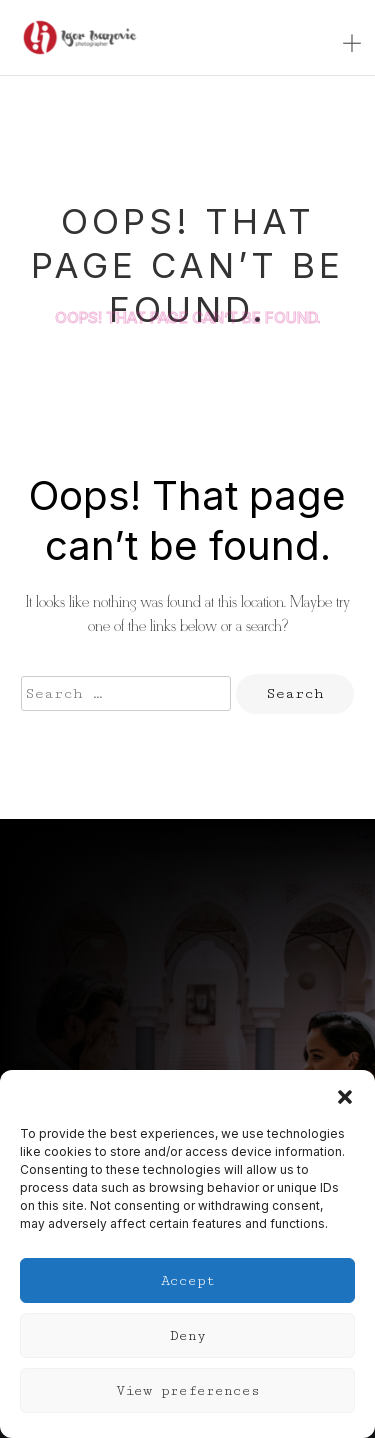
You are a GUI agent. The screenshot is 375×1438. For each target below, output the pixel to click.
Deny (188, 1336)
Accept (188, 1281)
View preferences (188, 1391)
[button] (345, 1095)
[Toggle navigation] (352, 44)
